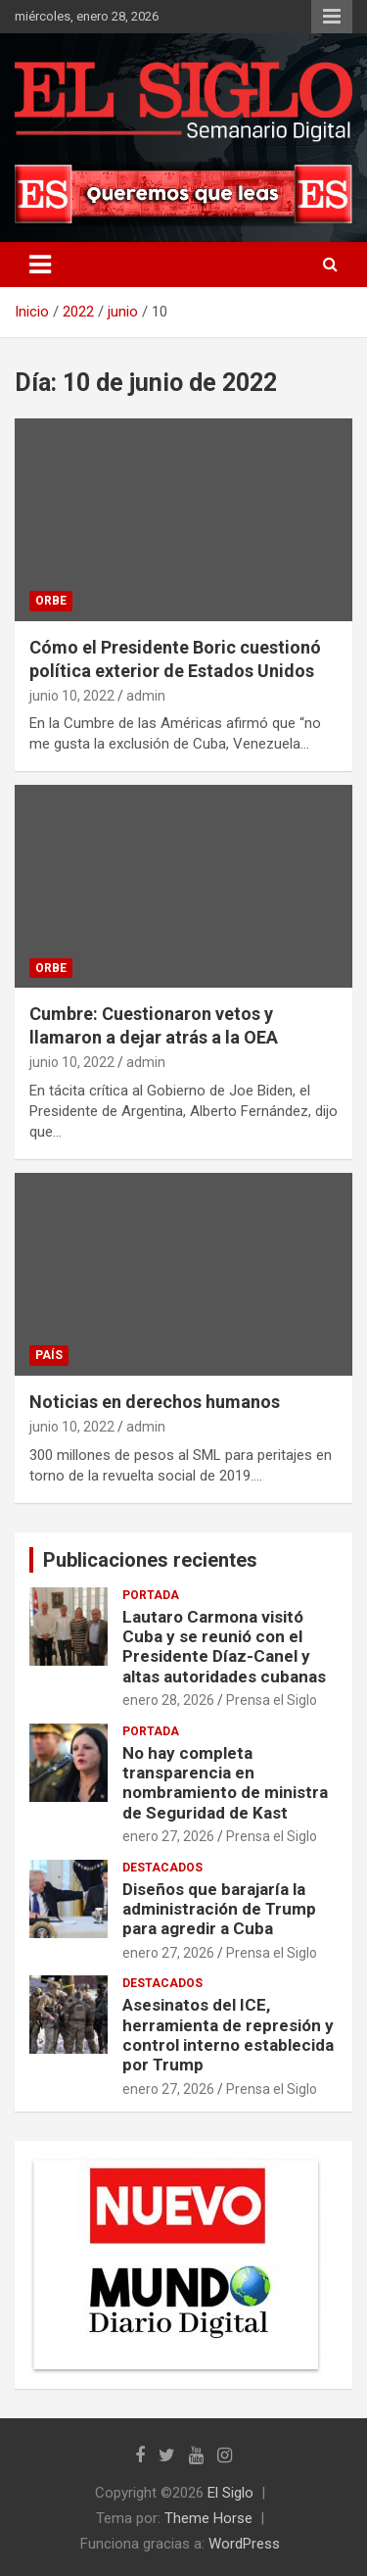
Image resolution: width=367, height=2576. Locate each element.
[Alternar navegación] (40, 264)
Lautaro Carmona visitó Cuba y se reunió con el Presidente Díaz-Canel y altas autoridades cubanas (224, 1646)
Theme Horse (208, 2518)
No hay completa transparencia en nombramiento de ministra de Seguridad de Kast (225, 1783)
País (49, 1355)
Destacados (162, 1867)
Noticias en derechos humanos (154, 1401)
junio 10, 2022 (72, 696)
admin (145, 696)
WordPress (244, 2543)
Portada (150, 1595)
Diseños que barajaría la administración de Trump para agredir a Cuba (219, 1909)
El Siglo (230, 2493)
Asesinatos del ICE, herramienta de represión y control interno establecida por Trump (228, 2034)
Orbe (51, 601)
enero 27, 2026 (168, 1836)
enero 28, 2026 (168, 1700)
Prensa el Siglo (271, 1700)
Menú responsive (331, 16)
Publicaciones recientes (150, 1560)
